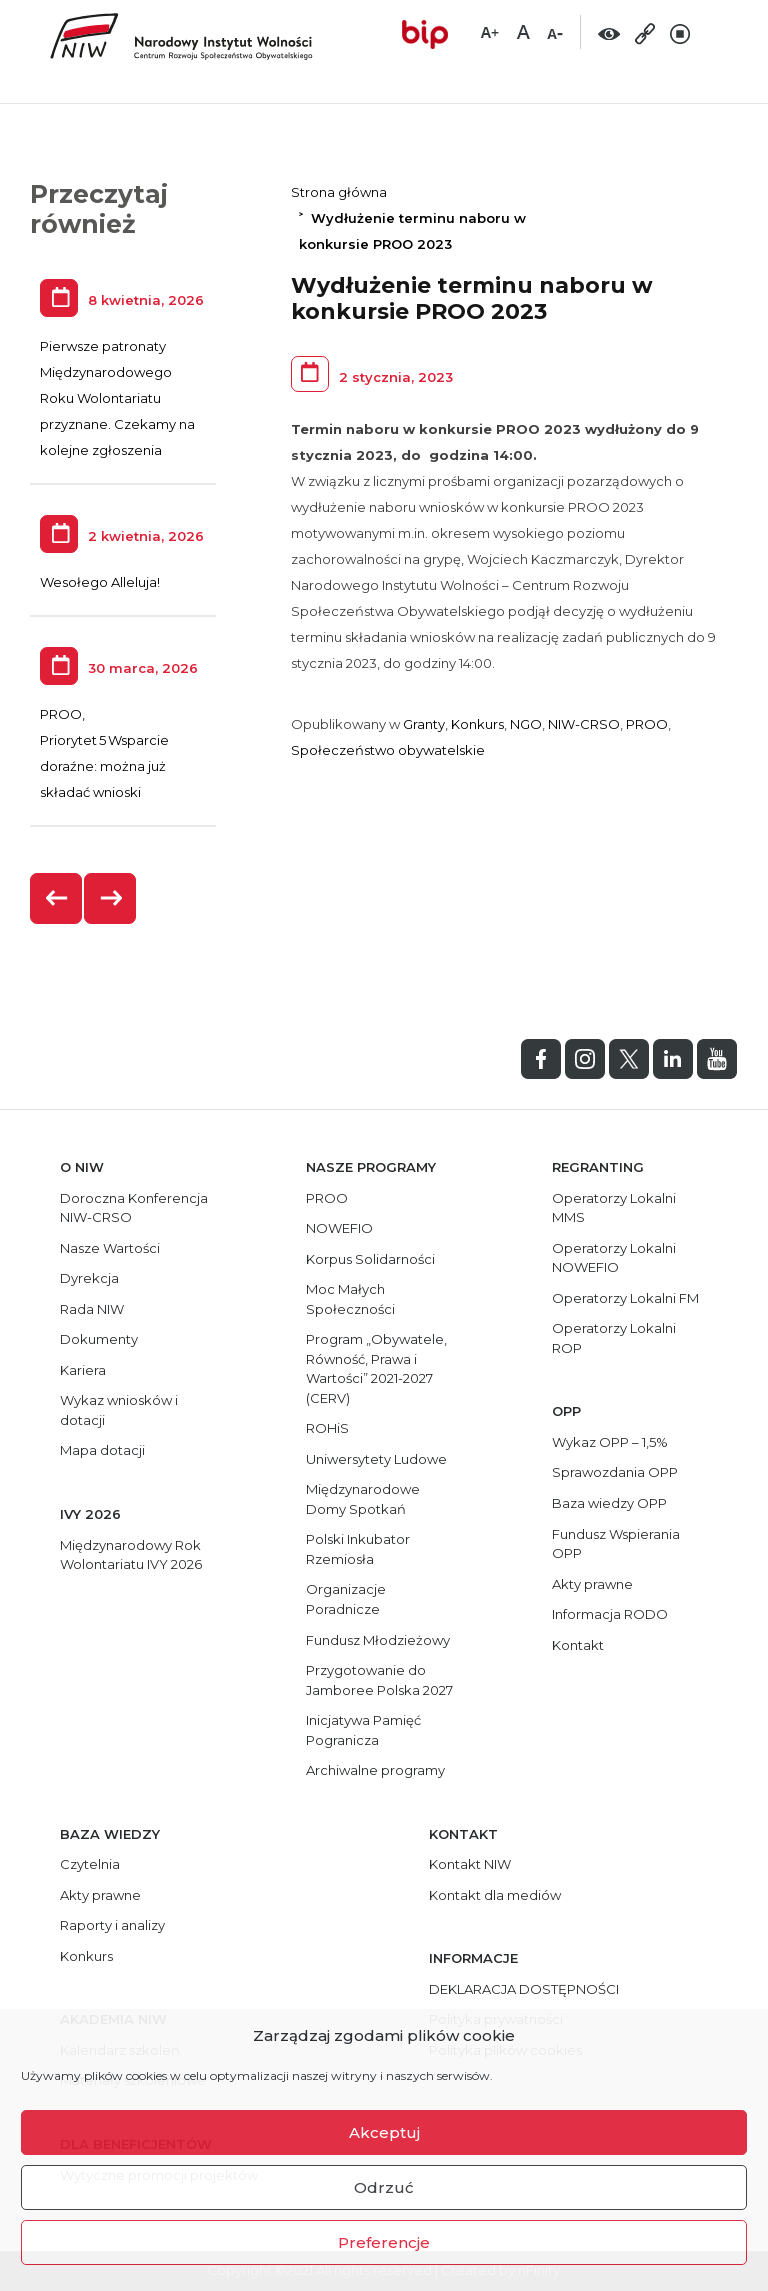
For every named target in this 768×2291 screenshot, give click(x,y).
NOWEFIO (339, 1228)
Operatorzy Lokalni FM (625, 1298)
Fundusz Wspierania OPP (616, 1544)
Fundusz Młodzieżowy (378, 1640)
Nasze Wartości (110, 1248)
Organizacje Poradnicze (346, 1599)
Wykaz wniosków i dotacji (119, 1410)
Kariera (83, 1370)
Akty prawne (592, 1584)
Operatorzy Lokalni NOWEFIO (614, 1258)
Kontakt (578, 1645)
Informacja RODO (610, 1614)
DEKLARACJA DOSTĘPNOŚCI (524, 1989)
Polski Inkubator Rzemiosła (358, 1549)
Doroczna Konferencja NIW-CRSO (134, 1208)
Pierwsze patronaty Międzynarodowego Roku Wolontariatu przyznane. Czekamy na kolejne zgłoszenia (117, 398)
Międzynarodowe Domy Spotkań (363, 1499)
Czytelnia (90, 1864)
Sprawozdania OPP (615, 1472)
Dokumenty (99, 1339)
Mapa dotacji (102, 1450)
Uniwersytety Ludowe (376, 1459)
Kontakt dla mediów (495, 1895)
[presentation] (57, 898)
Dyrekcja (89, 1278)
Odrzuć (384, 2187)
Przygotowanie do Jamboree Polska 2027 (379, 1680)
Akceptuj (384, 2132)
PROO (647, 724)
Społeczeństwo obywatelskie (388, 750)
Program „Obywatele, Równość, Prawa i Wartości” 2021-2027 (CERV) (376, 1368)
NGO (526, 724)
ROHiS (327, 1428)
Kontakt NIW (470, 1864)
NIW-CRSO (584, 724)
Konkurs (477, 724)
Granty (424, 724)
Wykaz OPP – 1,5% (610, 1442)
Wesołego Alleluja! (100, 582)
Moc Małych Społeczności (350, 1299)
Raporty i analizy (112, 1925)
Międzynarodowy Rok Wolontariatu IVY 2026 (131, 1555)
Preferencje (384, 2242)
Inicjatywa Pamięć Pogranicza (363, 1730)
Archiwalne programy (375, 1770)
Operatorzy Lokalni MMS (614, 1208)
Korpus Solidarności (370, 1259)
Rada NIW (92, 1309)
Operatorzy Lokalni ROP (614, 1338)
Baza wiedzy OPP (609, 1503)
